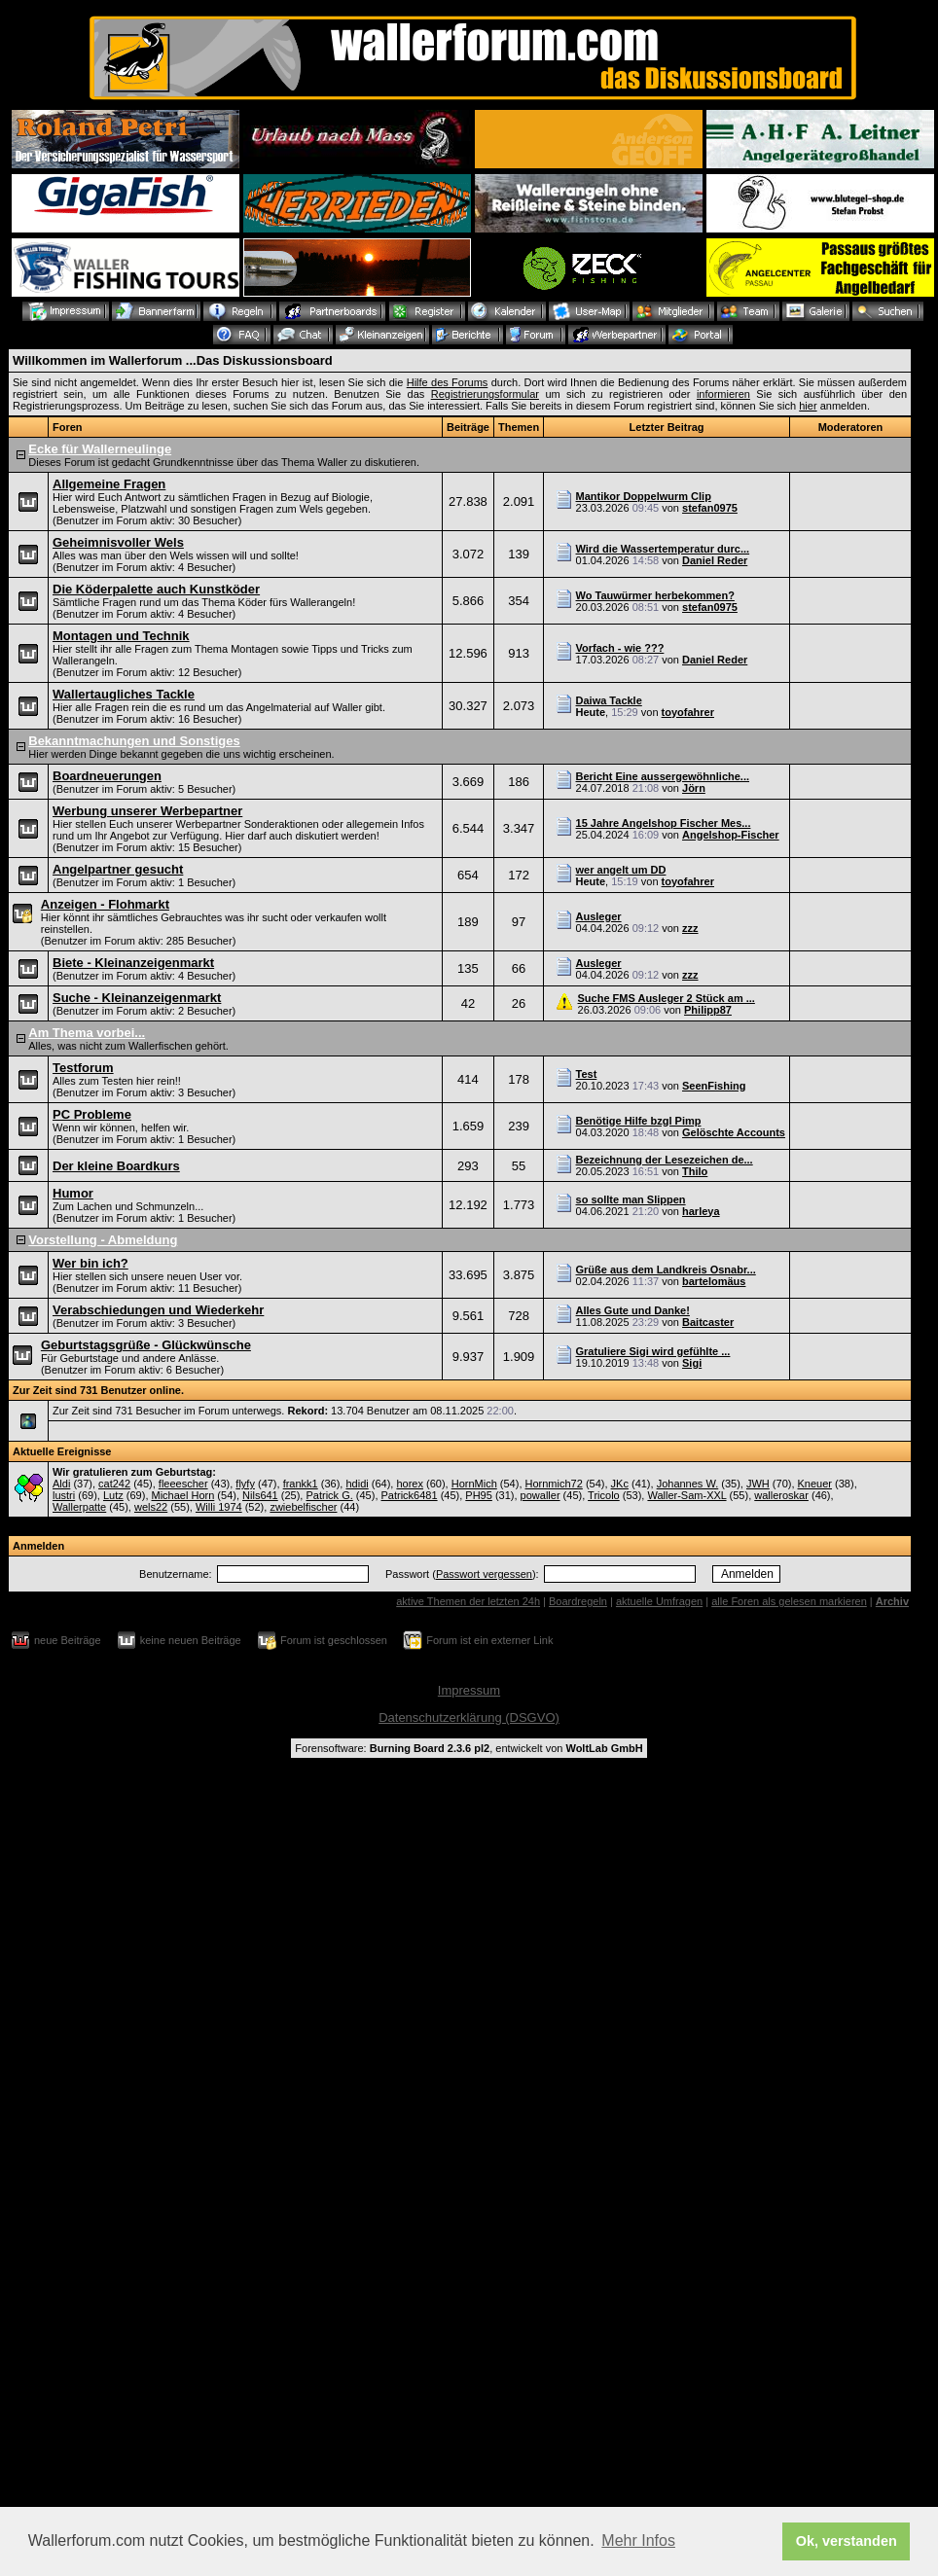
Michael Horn (183, 1495)
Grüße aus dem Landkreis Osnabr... (666, 1269)
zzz (690, 928)
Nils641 (260, 1495)
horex (409, 1483)
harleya (701, 1211)
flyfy (245, 1483)
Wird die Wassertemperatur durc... (663, 549)
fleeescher (183, 1483)
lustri (64, 1495)
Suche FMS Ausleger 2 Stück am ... (666, 998)
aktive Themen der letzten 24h (468, 1601)
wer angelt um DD (621, 870)
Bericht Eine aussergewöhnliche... (663, 776)
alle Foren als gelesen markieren (789, 1601)
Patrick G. (329, 1495)
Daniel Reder (714, 560)
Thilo (694, 1171)
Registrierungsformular (485, 394)
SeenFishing (713, 1085)
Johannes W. (688, 1483)
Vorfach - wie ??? (620, 648)
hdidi (356, 1483)
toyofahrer (688, 712)
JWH (758, 1483)
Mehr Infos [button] (638, 2540)
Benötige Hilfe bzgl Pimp (639, 1121)
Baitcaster (708, 1322)
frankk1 (300, 1483)
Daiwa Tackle (609, 700)
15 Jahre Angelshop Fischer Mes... (663, 823)
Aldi (61, 1483)
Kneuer (815, 1483)
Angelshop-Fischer (730, 835)
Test (586, 1074)
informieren (723, 394)
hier (807, 405)
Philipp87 (708, 1010)
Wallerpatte (79, 1507)
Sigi (692, 1363)
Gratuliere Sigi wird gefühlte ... (653, 1351)
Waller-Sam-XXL (686, 1495)
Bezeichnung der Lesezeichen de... (664, 1159)
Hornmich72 (554, 1483)
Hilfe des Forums (447, 382)
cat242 (114, 1483)
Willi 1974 (219, 1507)
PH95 (478, 1495)
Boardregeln (578, 1601)
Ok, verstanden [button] (846, 2541)
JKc (620, 1483)
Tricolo (604, 1495)
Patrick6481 (409, 1495)
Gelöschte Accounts (733, 1132)
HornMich (474, 1483)
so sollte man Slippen (631, 1199)
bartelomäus (713, 1281)
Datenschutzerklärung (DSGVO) (469, 1717)
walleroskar (781, 1495)
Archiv (892, 1601)
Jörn (693, 788)
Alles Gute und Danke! (633, 1310)
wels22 (150, 1507)
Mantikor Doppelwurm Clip (643, 496)
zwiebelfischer (303, 1507)
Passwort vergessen (484, 1574)
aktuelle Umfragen (659, 1601)
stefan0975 (710, 508)
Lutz (113, 1495)
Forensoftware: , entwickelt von (468, 1748)
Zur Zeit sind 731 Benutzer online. (98, 1390)
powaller (540, 1495)
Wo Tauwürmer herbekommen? (655, 595)
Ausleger (599, 916)
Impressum (469, 1690)
